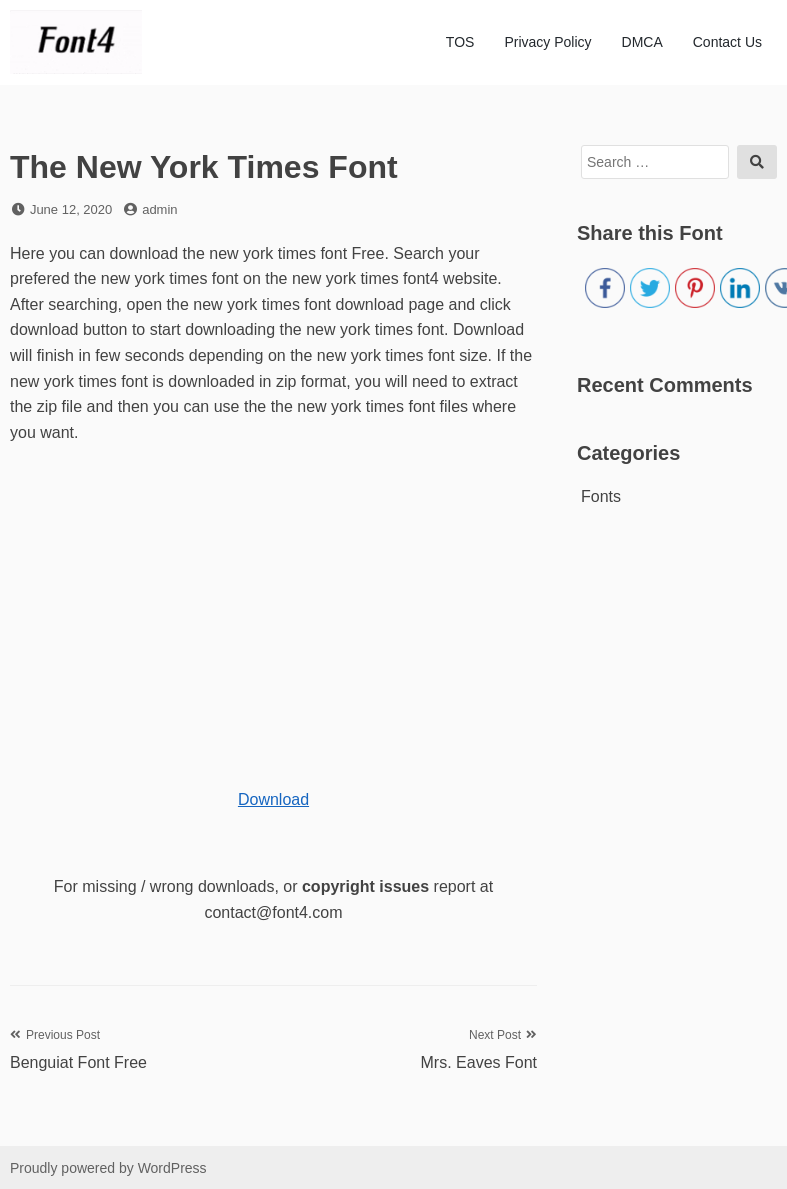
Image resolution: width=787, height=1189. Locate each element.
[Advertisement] (264, 605)
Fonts (601, 496)
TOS (460, 42)
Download (273, 799)
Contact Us (727, 42)
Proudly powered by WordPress (108, 1168)
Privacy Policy (547, 42)
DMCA (642, 42)
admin (159, 209)
